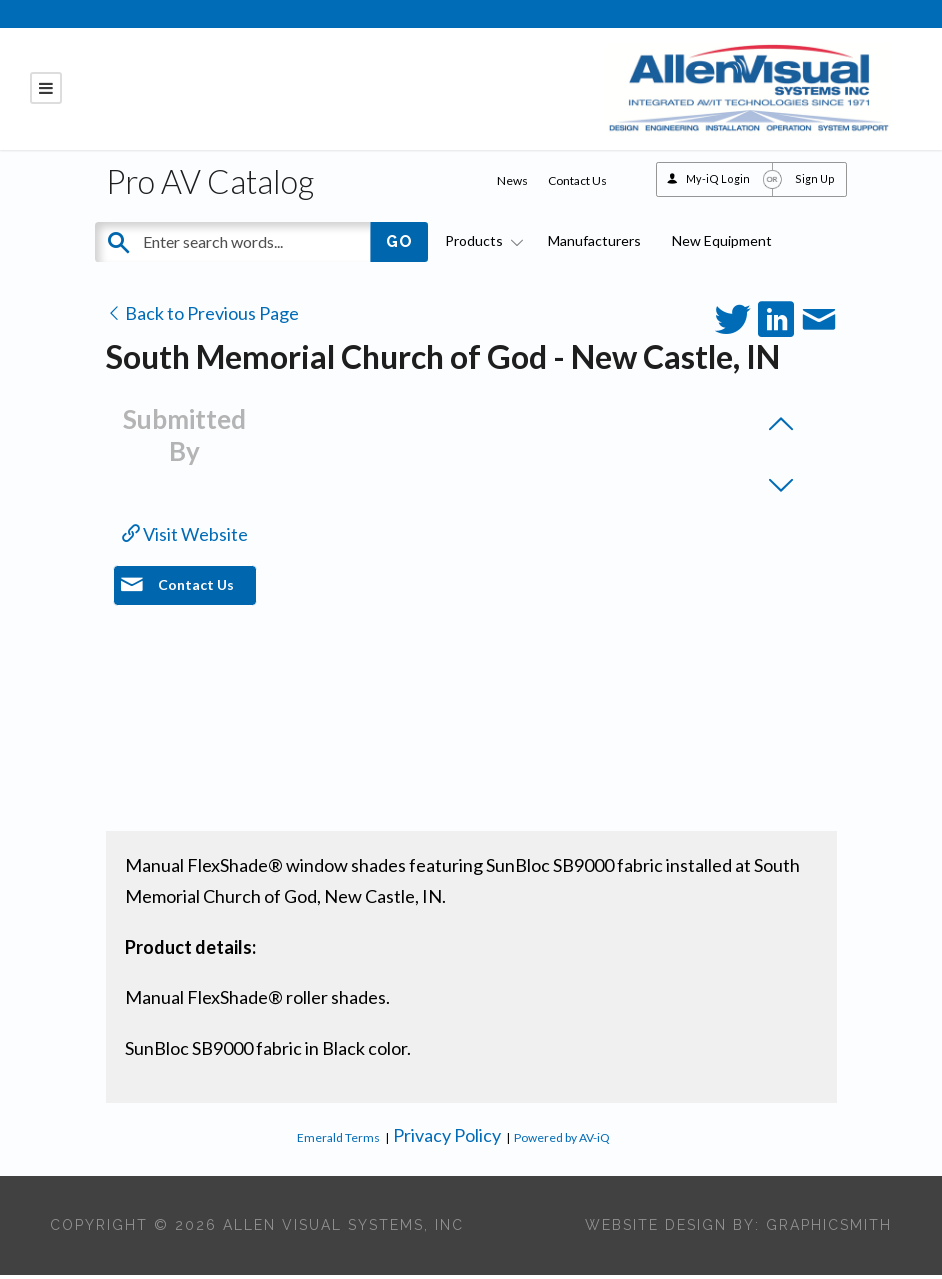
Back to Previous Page (202, 317)
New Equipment (722, 245)
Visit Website (185, 538)
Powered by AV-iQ (562, 1141)
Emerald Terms (338, 1141)
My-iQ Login (718, 182)
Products (481, 245)
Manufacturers (594, 245)
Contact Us (577, 184)
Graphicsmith (829, 1229)
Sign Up (815, 182)
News (512, 184)
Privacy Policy (447, 1139)
